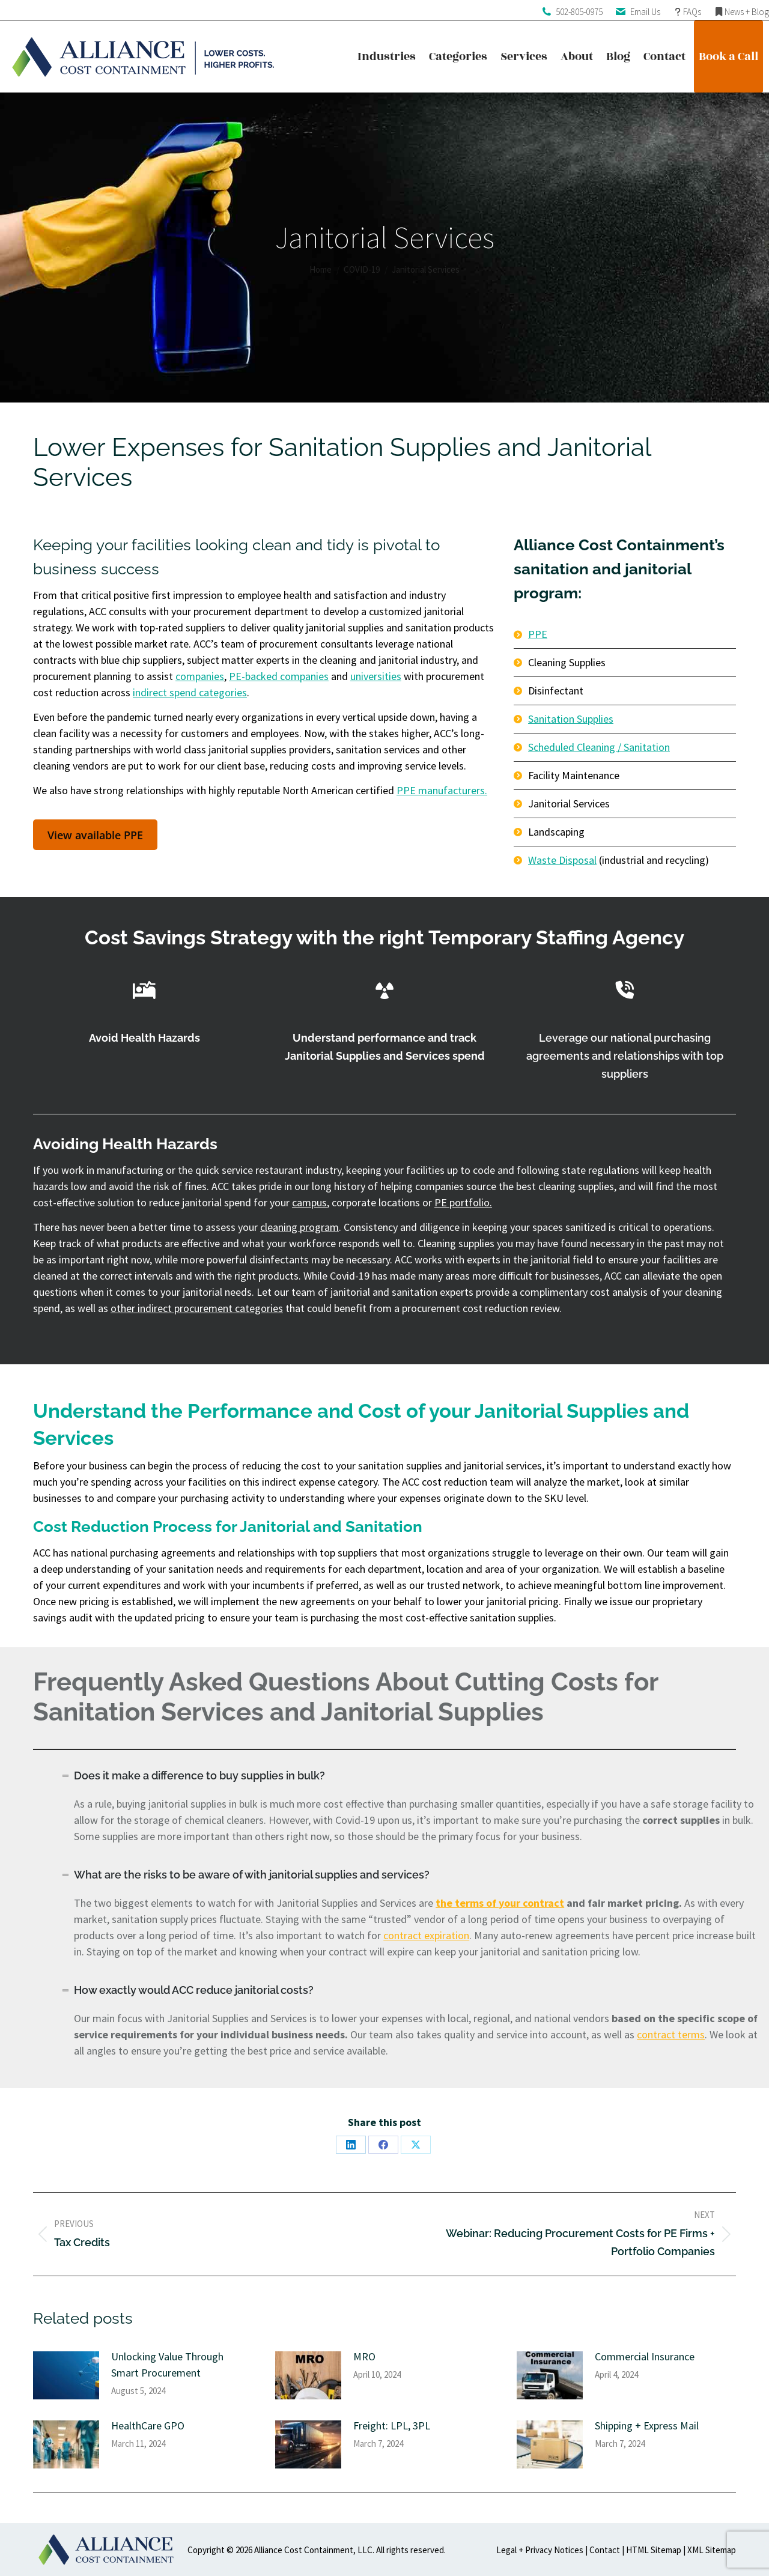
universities (375, 676)
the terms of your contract (500, 1903)
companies (199, 676)
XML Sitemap (711, 2550)
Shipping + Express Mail (647, 2425)
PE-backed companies (279, 676)
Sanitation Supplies (570, 719)
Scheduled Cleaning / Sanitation (599, 747)
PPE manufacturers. (442, 790)
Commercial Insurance (645, 2356)
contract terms (671, 2034)
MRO (364, 2356)
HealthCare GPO (147, 2425)
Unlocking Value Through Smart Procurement (167, 2365)
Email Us (645, 11)
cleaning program (299, 1227)
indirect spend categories (190, 692)
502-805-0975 (579, 11)
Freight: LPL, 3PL (391, 2425)
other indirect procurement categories (197, 1308)
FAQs (692, 11)
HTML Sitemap (653, 2550)
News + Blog (747, 11)
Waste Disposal (562, 860)
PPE (537, 634)
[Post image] (66, 2375)
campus (309, 1202)
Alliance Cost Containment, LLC (313, 2550)
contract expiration (426, 1935)
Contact (604, 2550)
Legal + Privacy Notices (539, 2550)
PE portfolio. (463, 1202)
